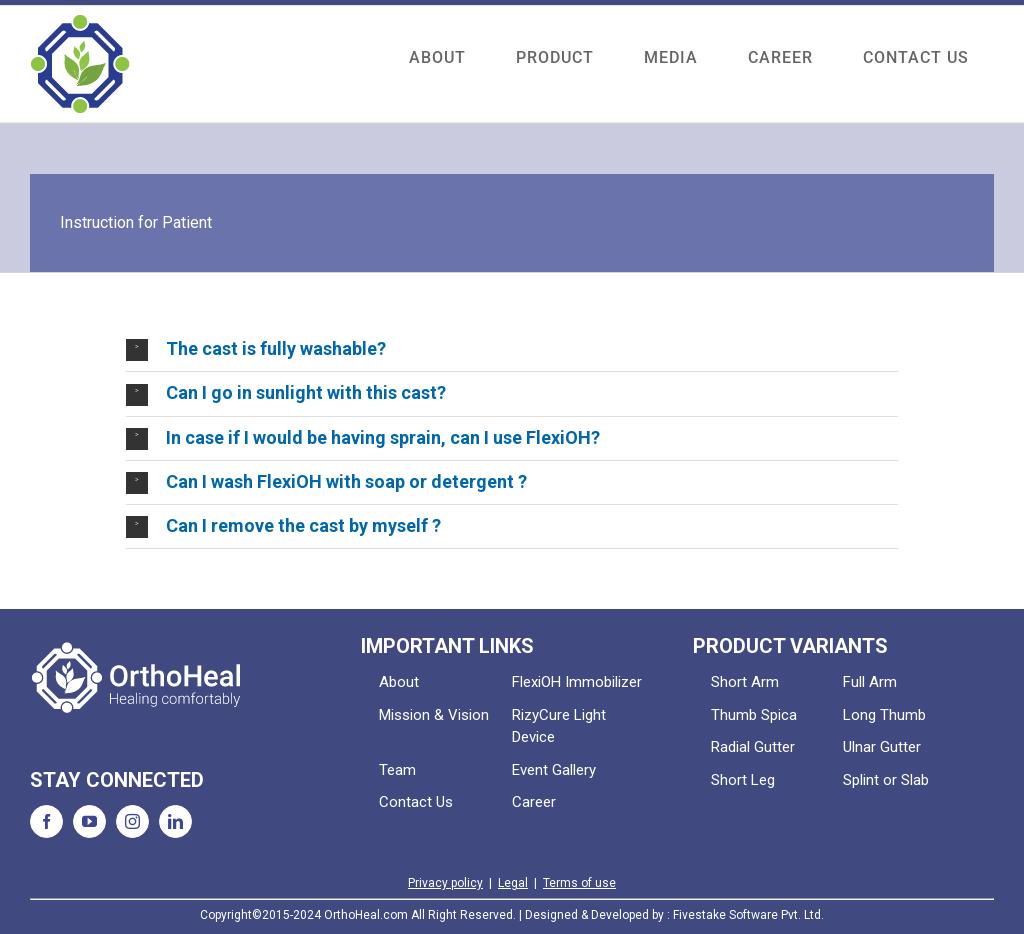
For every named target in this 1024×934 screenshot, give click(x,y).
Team (397, 770)
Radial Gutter (753, 747)
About (399, 682)
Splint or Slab (886, 780)
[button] (511, 349)
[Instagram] (132, 821)
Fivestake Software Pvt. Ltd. (748, 915)
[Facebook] (46, 821)
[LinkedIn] (175, 821)
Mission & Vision (434, 715)
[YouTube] (89, 821)
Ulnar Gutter (882, 747)
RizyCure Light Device (559, 726)
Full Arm (870, 682)
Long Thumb (884, 715)
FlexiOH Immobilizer (577, 682)
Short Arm (745, 682)
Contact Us (416, 802)
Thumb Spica (754, 715)
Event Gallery (554, 770)
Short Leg (743, 780)
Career (534, 802)
